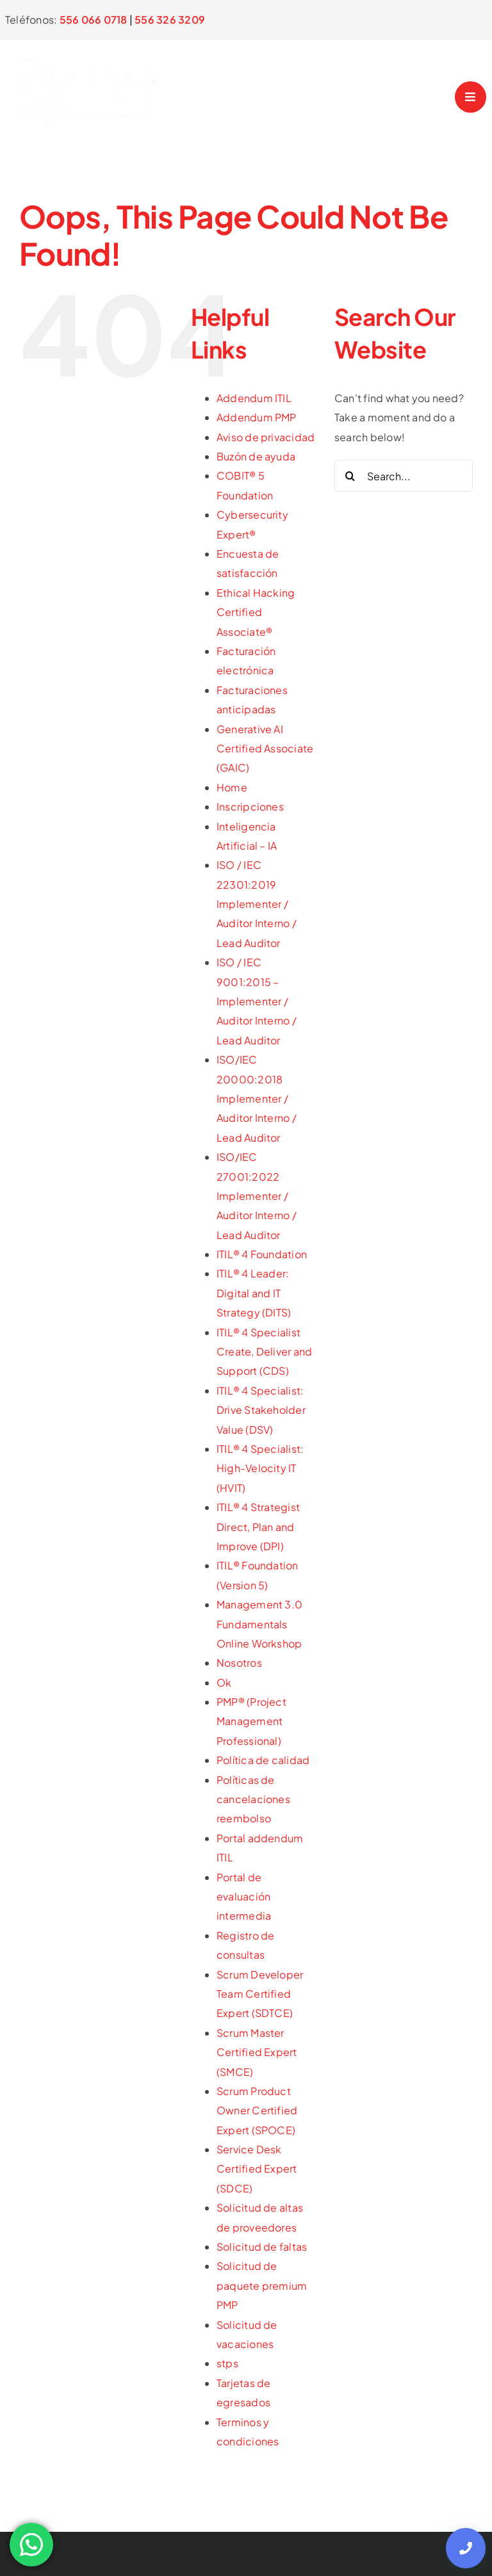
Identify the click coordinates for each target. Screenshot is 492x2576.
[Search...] (403, 476)
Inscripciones (250, 806)
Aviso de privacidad (266, 437)
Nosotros (239, 1662)
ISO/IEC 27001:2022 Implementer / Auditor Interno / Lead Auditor (257, 1196)
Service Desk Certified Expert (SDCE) (257, 2169)
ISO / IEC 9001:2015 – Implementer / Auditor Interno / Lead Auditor (257, 1001)
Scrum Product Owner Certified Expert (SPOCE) (257, 2110)
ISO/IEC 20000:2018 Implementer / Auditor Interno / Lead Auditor (257, 1098)
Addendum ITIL (254, 398)
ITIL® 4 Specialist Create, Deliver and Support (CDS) (265, 1351)
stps (227, 2363)
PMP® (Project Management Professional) (251, 1721)
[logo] (93, 47)
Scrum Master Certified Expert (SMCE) (257, 2052)
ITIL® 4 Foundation (262, 1254)
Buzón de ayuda (256, 456)
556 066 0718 (93, 19)
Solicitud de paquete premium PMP (262, 2285)
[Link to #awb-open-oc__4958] (470, 97)
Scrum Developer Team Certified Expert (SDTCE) (260, 1994)
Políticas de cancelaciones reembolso (253, 1799)
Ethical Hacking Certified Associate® (256, 612)
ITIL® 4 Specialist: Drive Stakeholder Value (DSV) (261, 1410)
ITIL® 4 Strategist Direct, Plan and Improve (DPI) (258, 1526)
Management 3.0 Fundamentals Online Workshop (259, 1624)
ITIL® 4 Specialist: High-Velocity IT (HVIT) (260, 1468)
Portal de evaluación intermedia (244, 1896)
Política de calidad (263, 1760)
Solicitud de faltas (262, 2246)
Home (232, 787)
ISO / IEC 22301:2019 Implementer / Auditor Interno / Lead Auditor (257, 904)
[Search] (350, 476)
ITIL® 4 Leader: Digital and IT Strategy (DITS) (254, 1293)
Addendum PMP (257, 417)
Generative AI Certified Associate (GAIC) (265, 748)
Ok (224, 1682)
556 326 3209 (170, 19)
